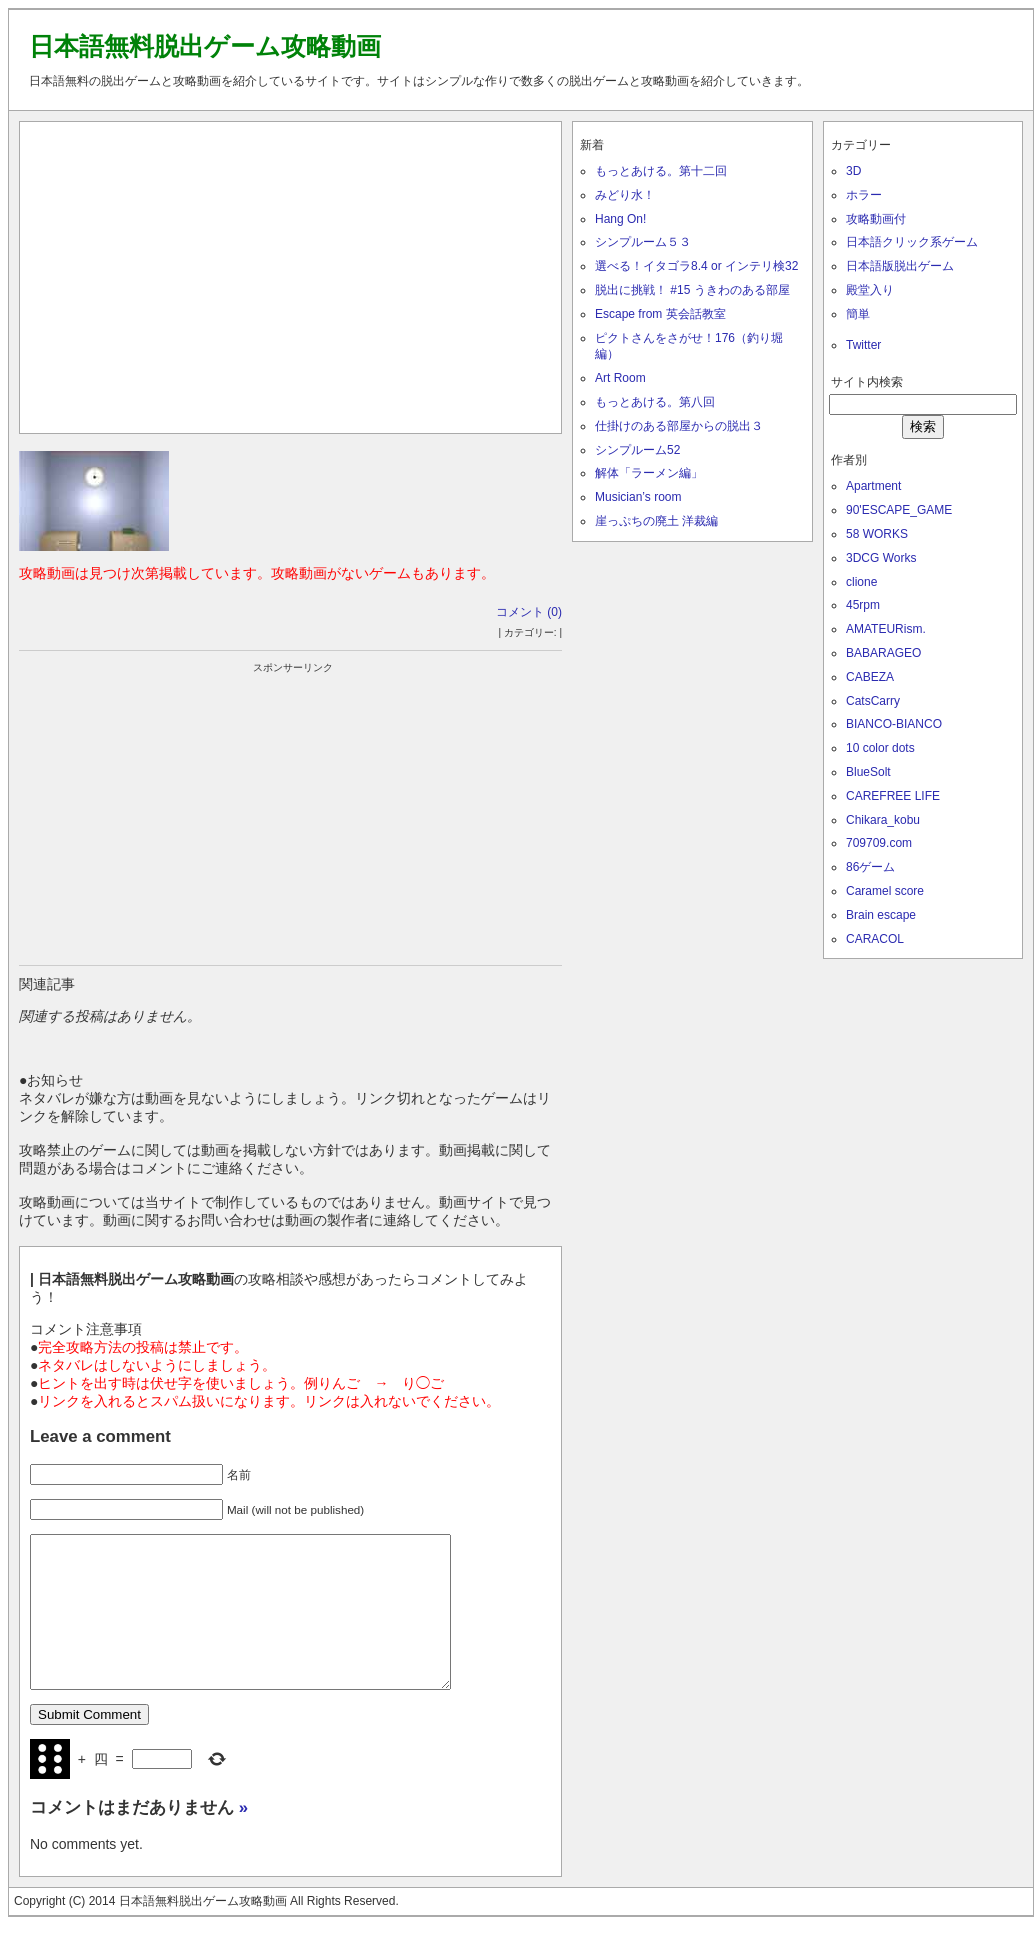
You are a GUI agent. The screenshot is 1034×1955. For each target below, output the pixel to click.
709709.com (879, 843)
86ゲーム (870, 867)
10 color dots (880, 748)
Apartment (873, 486)
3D (853, 171)
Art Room (620, 378)
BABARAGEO (883, 653)
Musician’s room (638, 497)
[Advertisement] (291, 273)
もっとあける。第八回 (655, 402)
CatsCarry (873, 701)
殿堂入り (870, 290)
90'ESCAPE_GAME (899, 510)
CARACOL (875, 939)
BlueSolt (868, 772)
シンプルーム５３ (643, 242)
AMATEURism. (886, 629)
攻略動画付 (876, 219)
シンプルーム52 (637, 450)
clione (861, 582)
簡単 (858, 314)
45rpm (863, 605)
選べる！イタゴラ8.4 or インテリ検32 (696, 266)
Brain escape (881, 915)
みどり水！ (625, 195)
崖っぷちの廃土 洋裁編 (656, 521)
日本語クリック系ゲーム (912, 242)
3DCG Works (881, 558)
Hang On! (620, 219)
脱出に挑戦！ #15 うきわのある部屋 (692, 290)
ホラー (864, 195)
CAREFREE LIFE (893, 796)
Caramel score (885, 891)
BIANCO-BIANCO (894, 724)
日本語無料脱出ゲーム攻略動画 (205, 46)
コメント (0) (529, 612)
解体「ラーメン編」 (649, 473)
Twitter (863, 345)
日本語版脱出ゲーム (900, 266)
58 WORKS (877, 534)
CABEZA (870, 677)
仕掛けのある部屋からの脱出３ (679, 426)
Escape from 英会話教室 (660, 314)
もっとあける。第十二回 (661, 171)
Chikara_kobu (883, 820)
